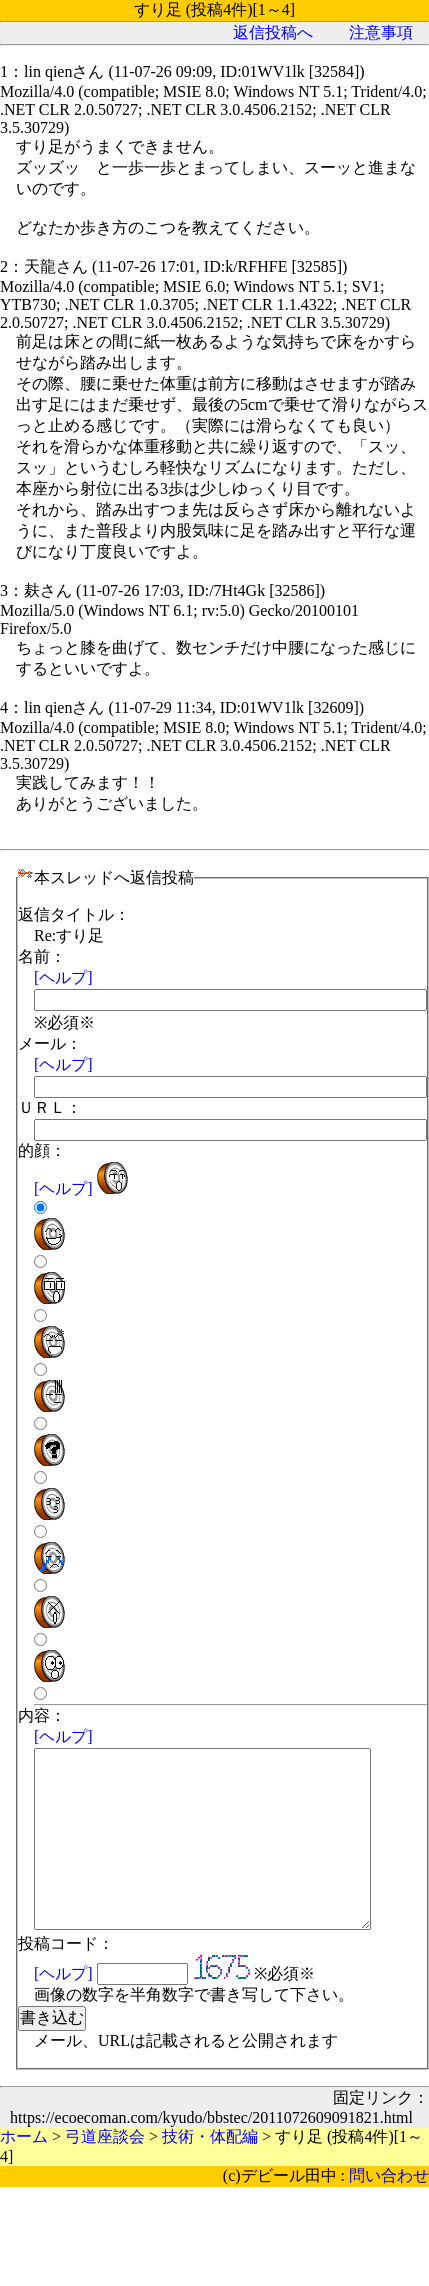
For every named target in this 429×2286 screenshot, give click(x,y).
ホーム (24, 2172)
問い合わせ (389, 2211)
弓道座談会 (105, 2172)
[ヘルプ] (63, 977)
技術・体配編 (210, 2172)
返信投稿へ (273, 32)
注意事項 (381, 32)
